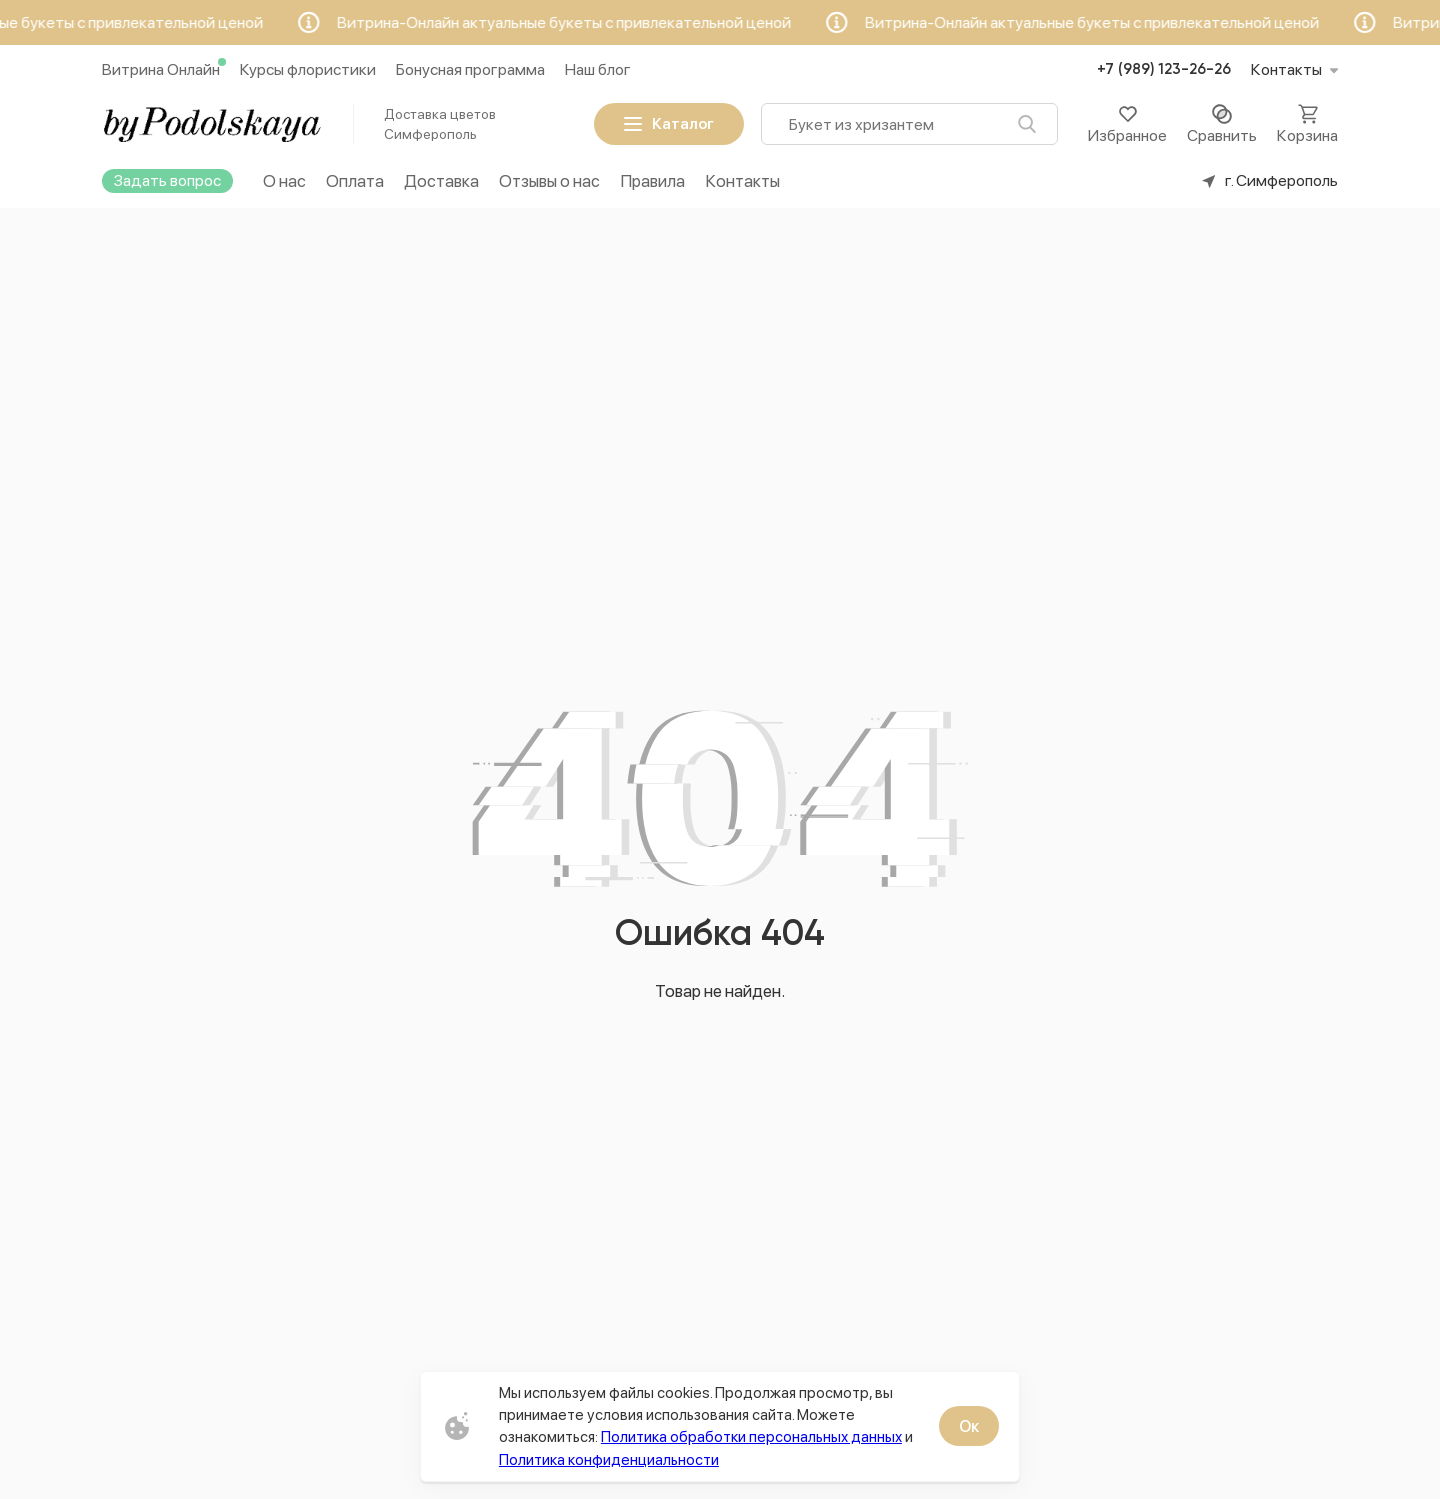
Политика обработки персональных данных (751, 1436)
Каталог (669, 123)
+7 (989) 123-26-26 (1164, 69)
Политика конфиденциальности (609, 1459)
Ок (969, 1426)
